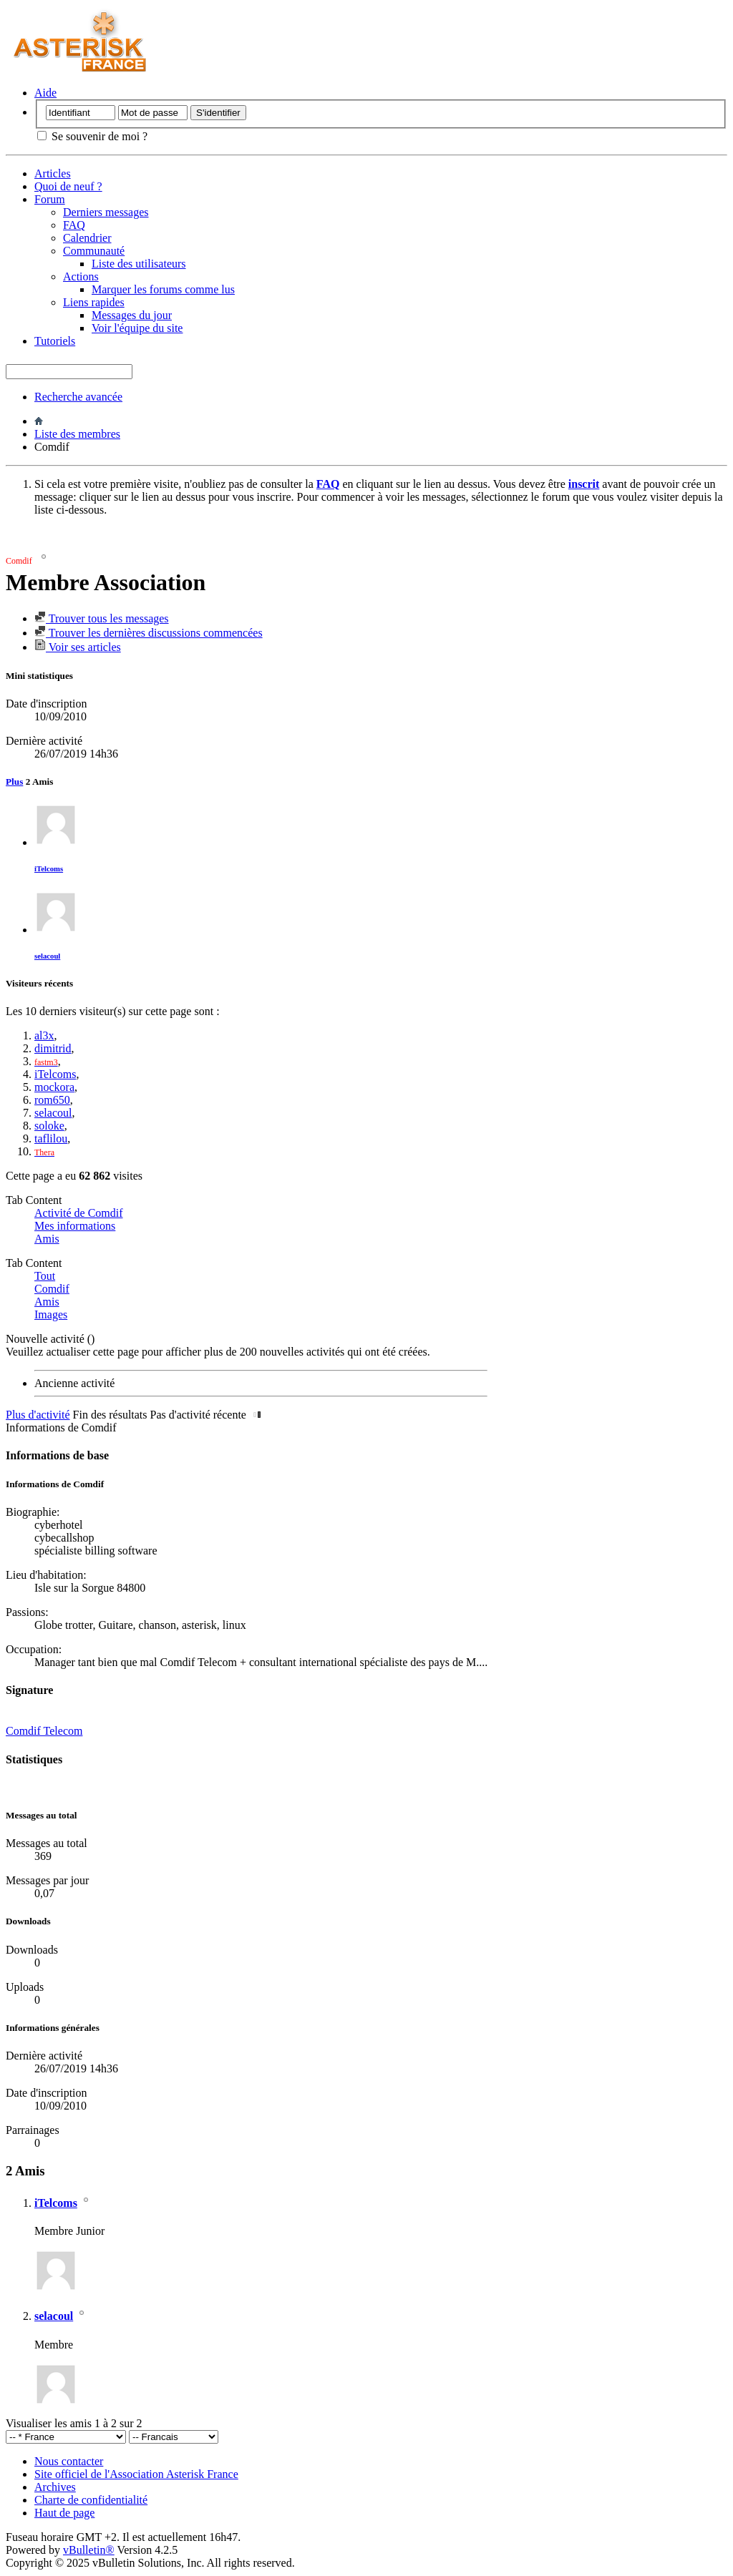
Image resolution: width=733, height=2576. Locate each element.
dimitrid (53, 1048)
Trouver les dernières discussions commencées (148, 633)
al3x (44, 1035)
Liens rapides (94, 302)
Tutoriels (54, 341)
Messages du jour (132, 315)
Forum (49, 199)
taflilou (50, 1138)
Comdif (51, 1289)
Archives (55, 2487)
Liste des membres (77, 434)
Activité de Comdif (78, 1213)
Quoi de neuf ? (68, 186)
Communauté (94, 251)
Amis (46, 1239)
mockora (54, 1087)
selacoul (47, 955)
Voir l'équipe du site (137, 328)
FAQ (74, 225)
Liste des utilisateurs (139, 264)
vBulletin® (89, 2550)
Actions (81, 276)
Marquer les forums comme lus (163, 289)
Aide (45, 93)
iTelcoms (48, 868)
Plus (14, 781)
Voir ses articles (77, 647)
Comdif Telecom (44, 1731)
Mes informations (74, 1226)
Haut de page (64, 2513)
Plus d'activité (38, 1415)
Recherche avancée (78, 397)
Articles (52, 173)
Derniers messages (106, 212)
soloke (49, 1126)
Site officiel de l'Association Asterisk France (136, 2474)
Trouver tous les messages (101, 618)
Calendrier (87, 238)
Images (50, 1314)
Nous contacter (68, 2461)
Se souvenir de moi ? (92, 136)
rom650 (52, 1100)
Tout (44, 1276)
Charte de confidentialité (90, 2500)
